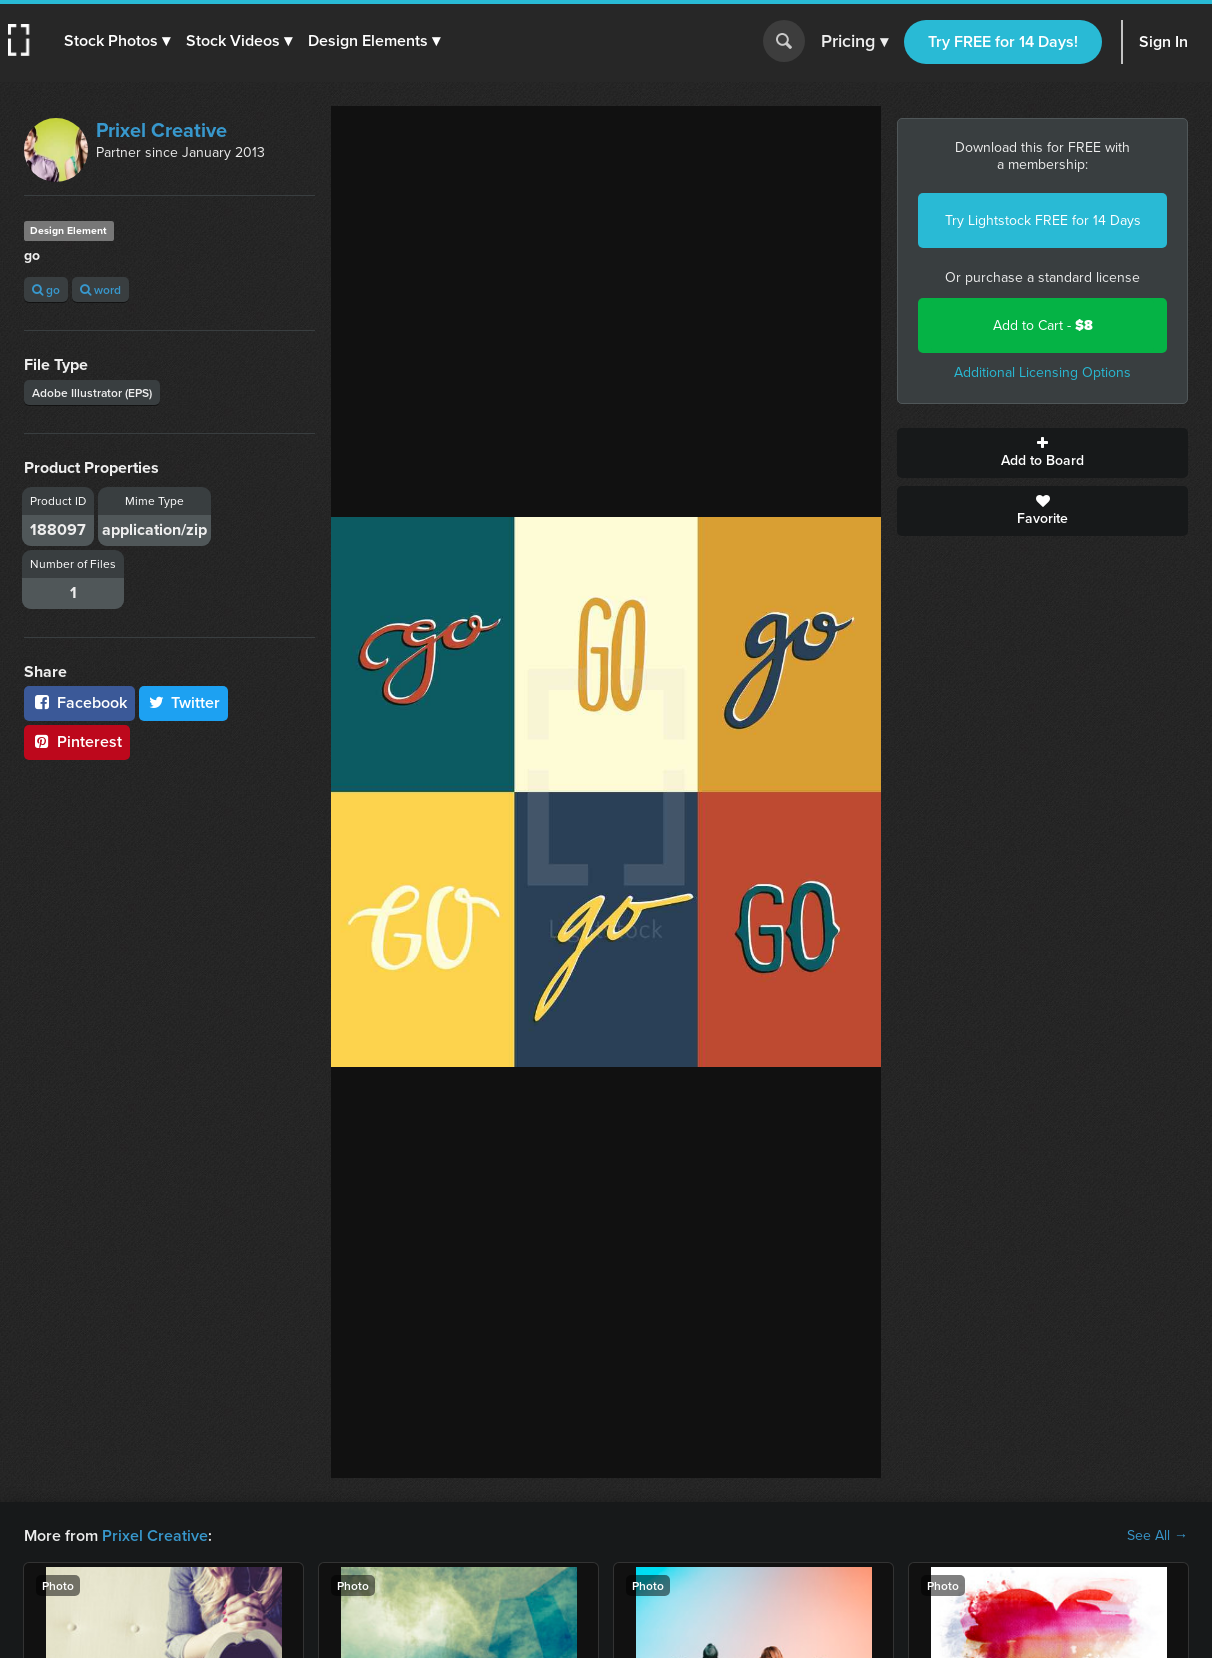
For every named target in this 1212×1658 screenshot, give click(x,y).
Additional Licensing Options (1042, 372)
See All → (1157, 1536)
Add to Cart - (1043, 325)
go (46, 289)
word (100, 289)
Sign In (1163, 41)
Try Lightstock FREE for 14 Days (1043, 220)
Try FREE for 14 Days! (1003, 41)
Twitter (184, 702)
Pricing (854, 42)
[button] (117, 41)
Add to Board (1042, 453)
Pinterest (77, 741)
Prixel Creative (161, 130)
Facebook (79, 702)
